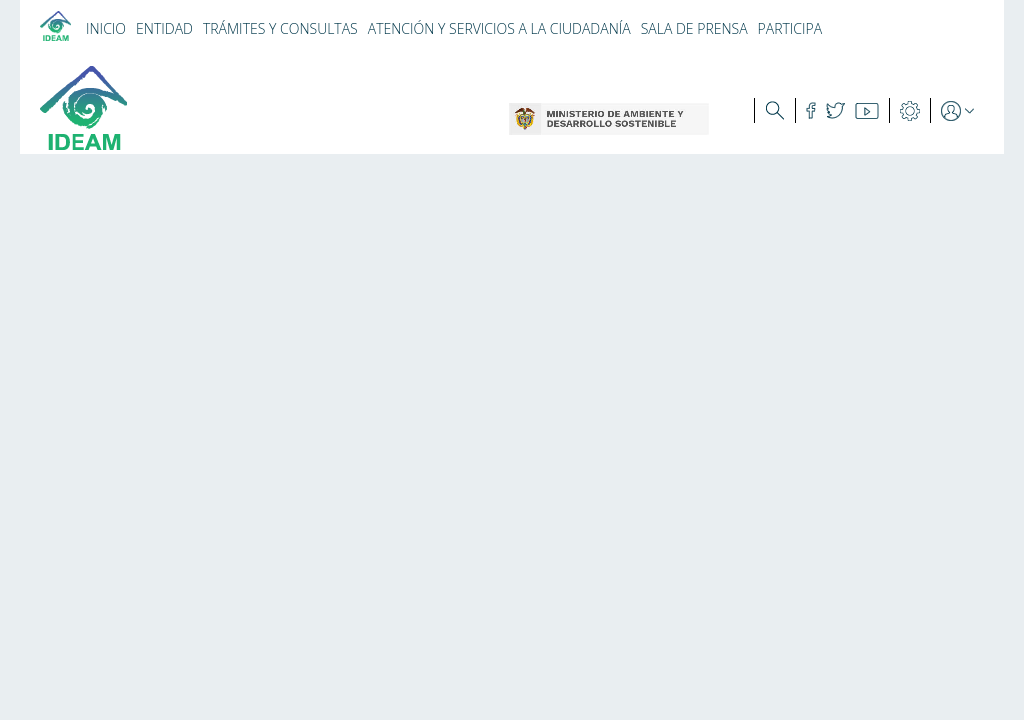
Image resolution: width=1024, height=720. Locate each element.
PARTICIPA (790, 28)
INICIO (106, 28)
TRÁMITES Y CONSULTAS (280, 28)
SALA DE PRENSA (694, 28)
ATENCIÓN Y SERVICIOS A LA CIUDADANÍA (499, 28)
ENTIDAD (164, 28)
